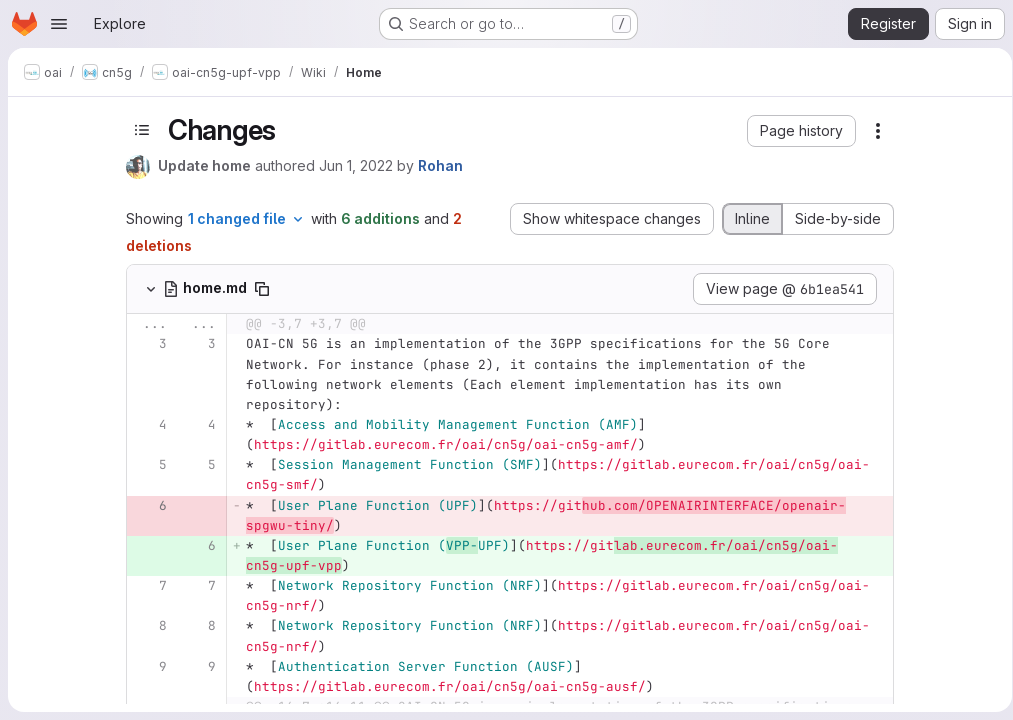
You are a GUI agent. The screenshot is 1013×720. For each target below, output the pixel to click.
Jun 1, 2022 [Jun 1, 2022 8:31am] (353, 165)
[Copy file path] (259, 289)
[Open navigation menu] (59, 24)
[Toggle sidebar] (139, 130)
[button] (798, 131)
